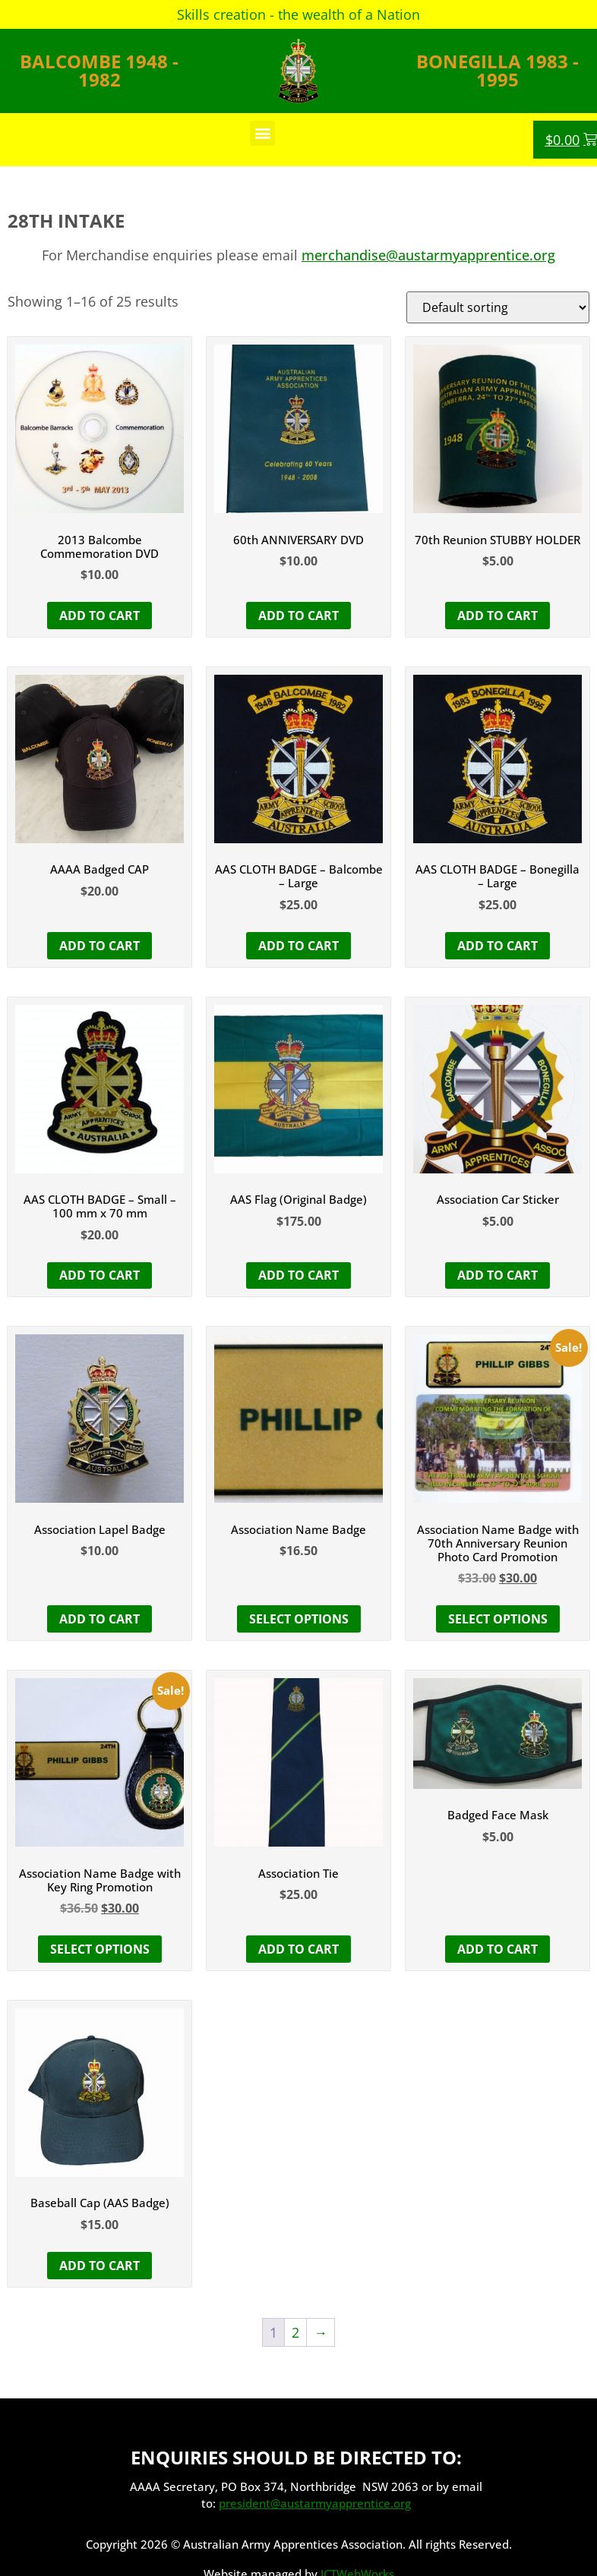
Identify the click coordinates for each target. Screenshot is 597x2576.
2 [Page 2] (295, 2332)
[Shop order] (497, 307)
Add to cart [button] (99, 615)
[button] (262, 133)
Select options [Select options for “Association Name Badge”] (299, 1619)
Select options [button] (498, 1619)
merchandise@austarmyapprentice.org (428, 255)
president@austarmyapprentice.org (315, 2503)
